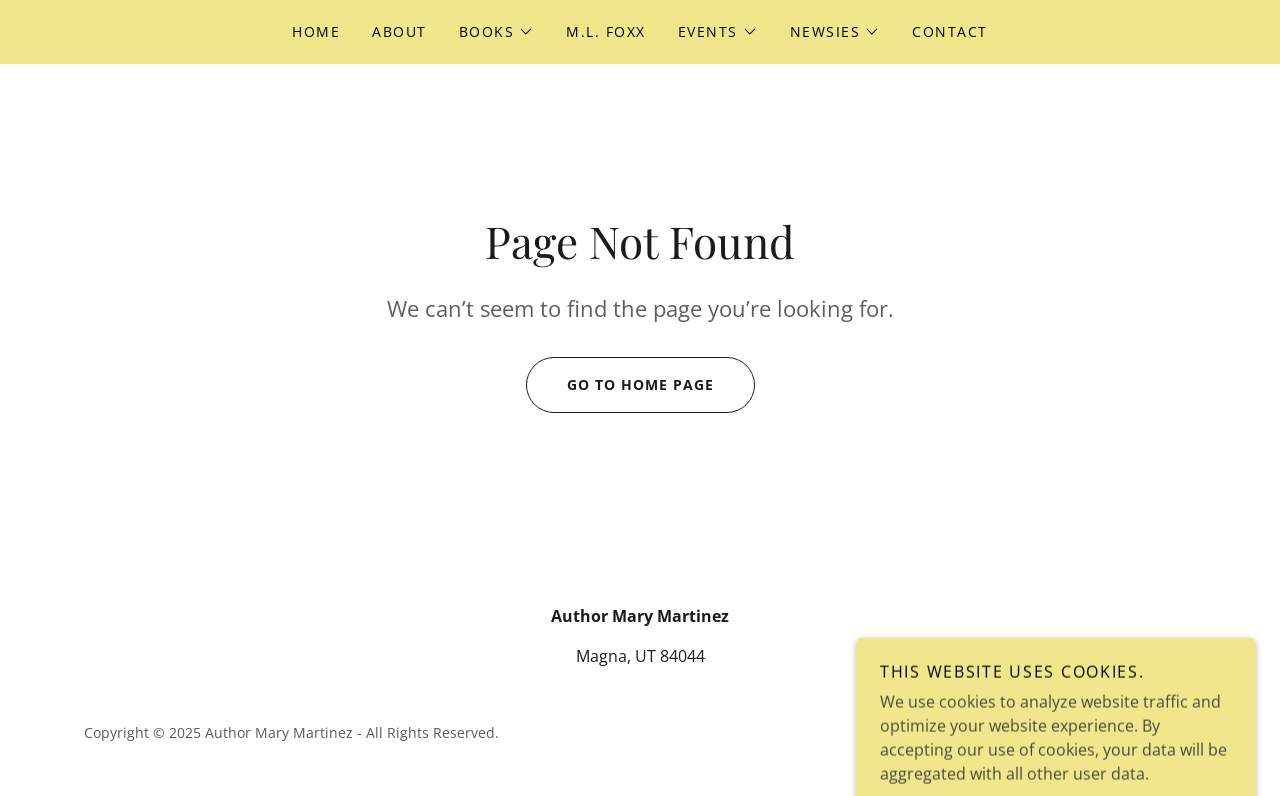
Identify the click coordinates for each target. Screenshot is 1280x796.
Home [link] (316, 31)
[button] (497, 32)
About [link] (399, 31)
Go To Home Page (620, 385)
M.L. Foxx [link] (605, 31)
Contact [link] (950, 31)
